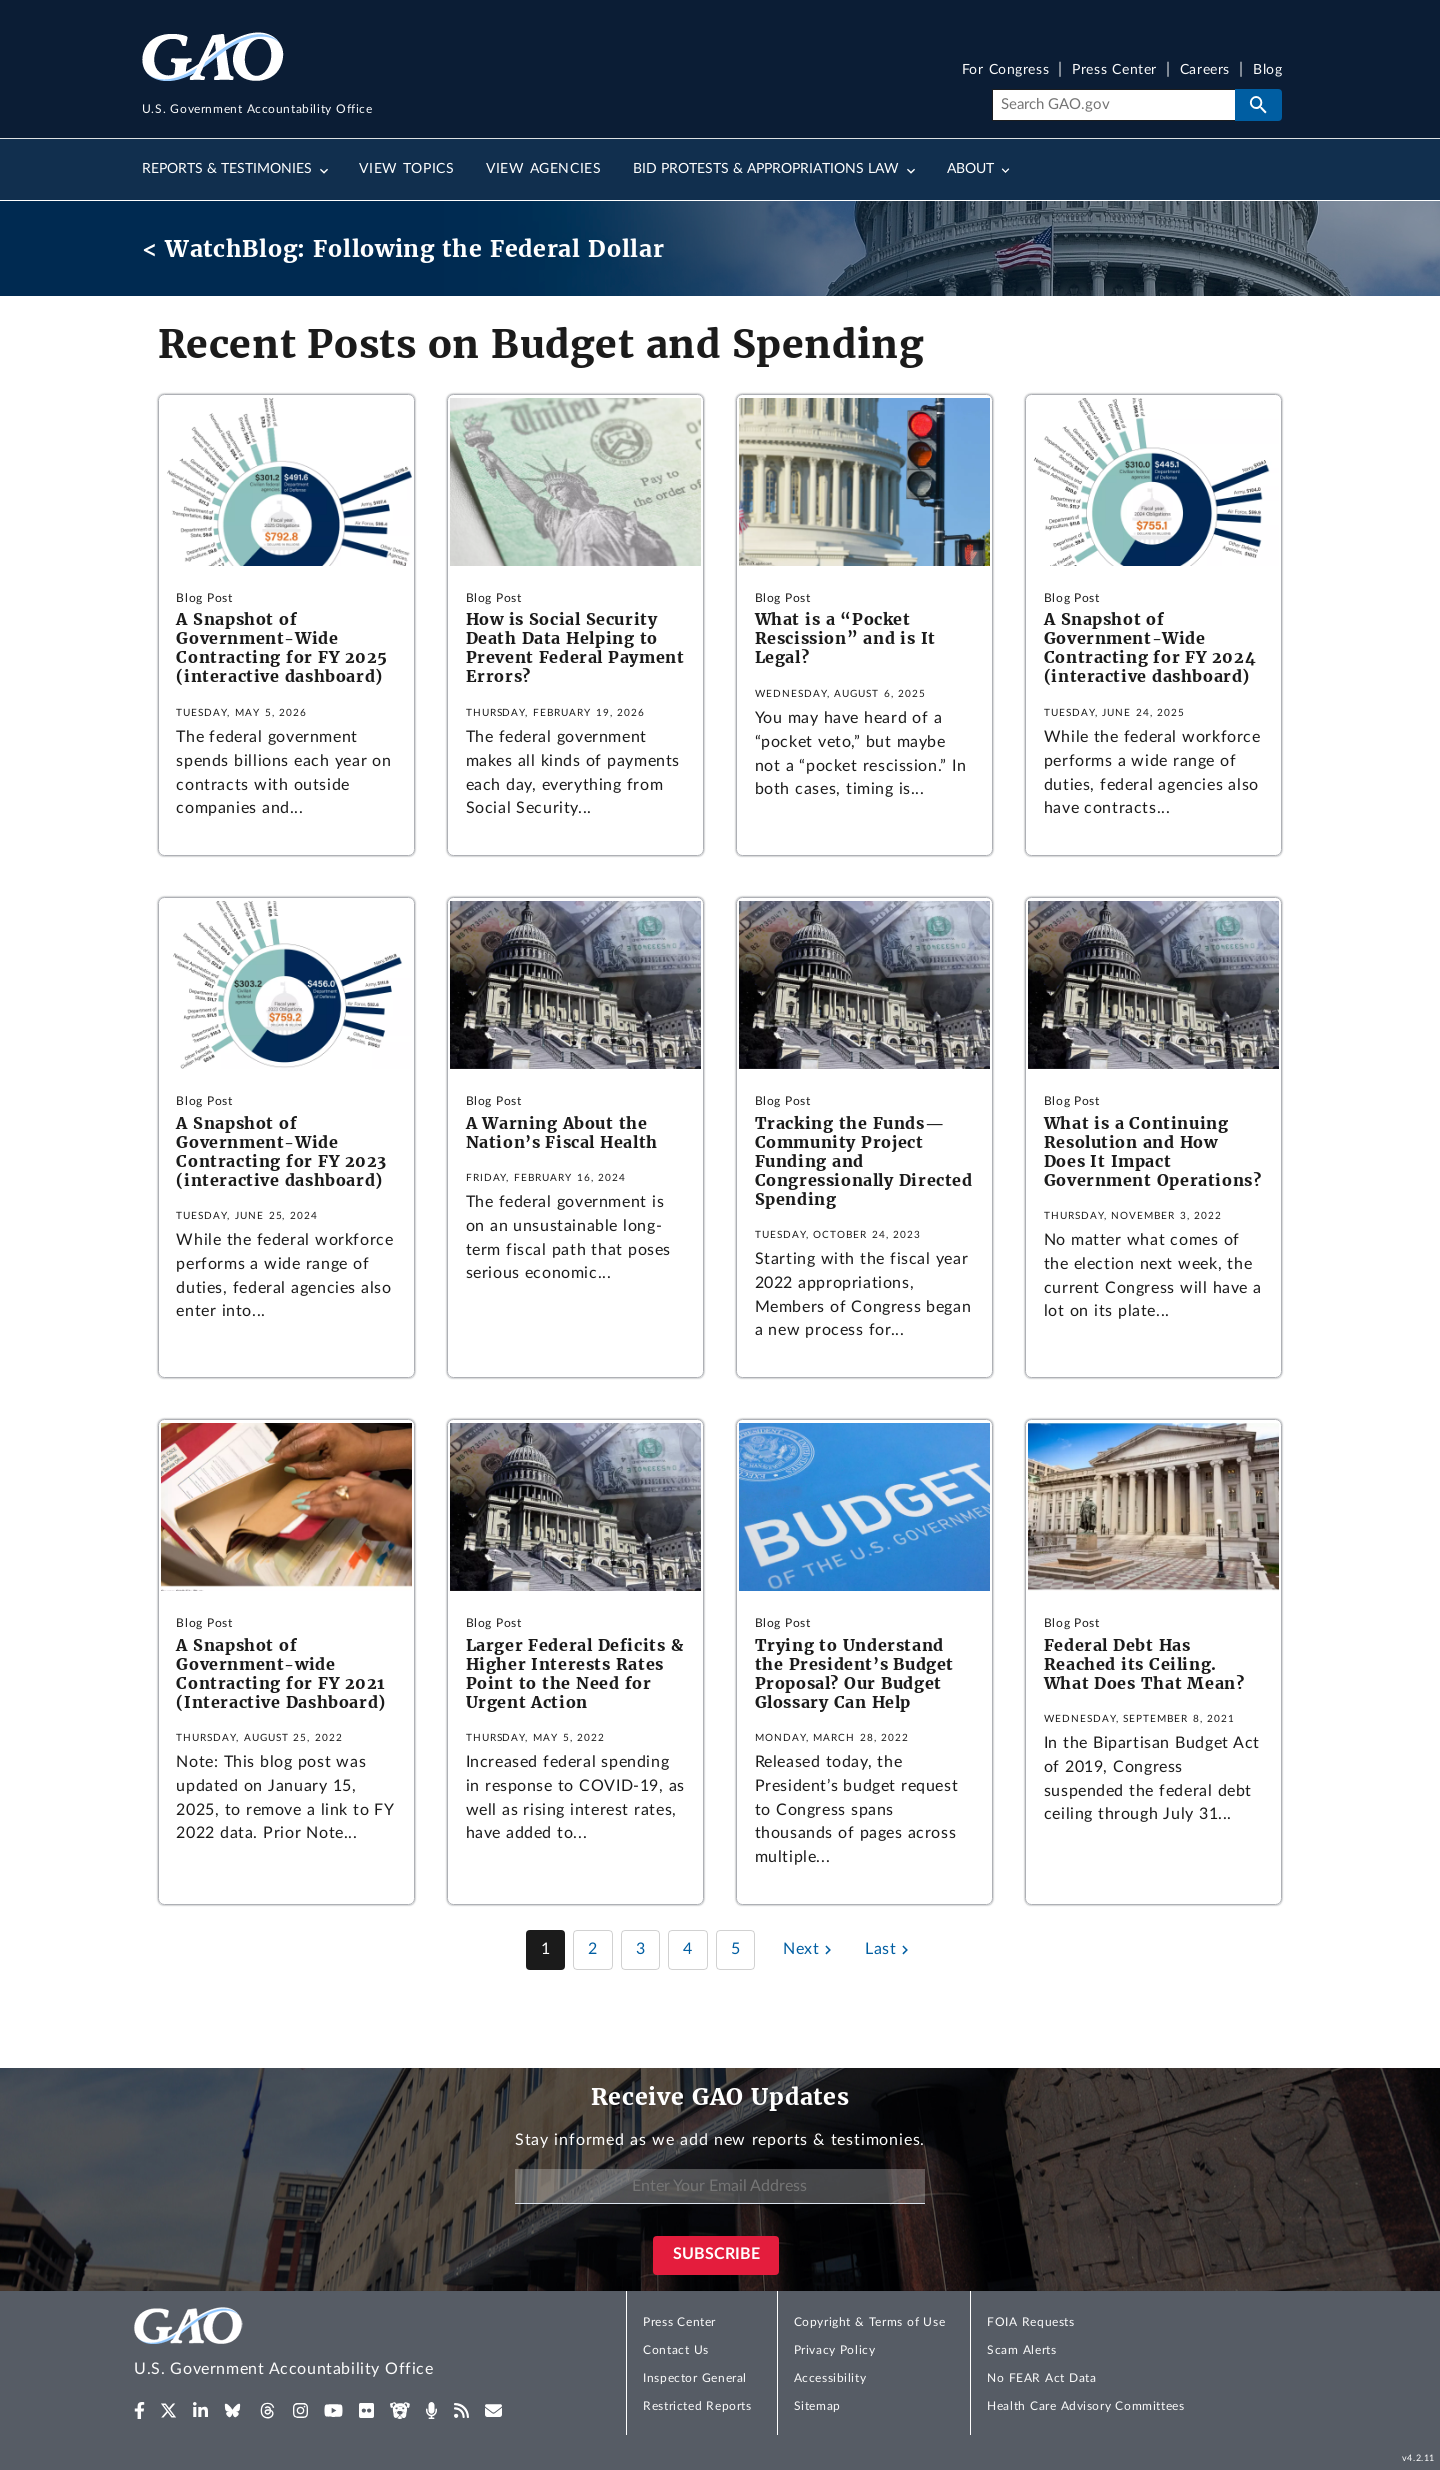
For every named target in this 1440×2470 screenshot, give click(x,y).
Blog (1267, 70)
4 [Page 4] (688, 1949)
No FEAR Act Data (1041, 2378)
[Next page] (810, 1950)
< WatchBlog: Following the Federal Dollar (403, 248)
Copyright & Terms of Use (870, 2322)
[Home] (324, 2345)
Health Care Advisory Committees (1085, 2406)
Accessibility (830, 2378)
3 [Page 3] (641, 1949)
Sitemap (817, 2406)
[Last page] (889, 1950)
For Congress (1006, 70)
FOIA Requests (1030, 2322)
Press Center (1114, 70)
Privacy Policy (835, 2350)
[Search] (1113, 105)
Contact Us (676, 2350)
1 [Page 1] (546, 1949)
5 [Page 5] (736, 1949)
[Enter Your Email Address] (720, 2186)
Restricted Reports (697, 2406)
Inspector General (695, 2378)
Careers (1205, 70)
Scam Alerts (1021, 2350)
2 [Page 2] (593, 1949)
